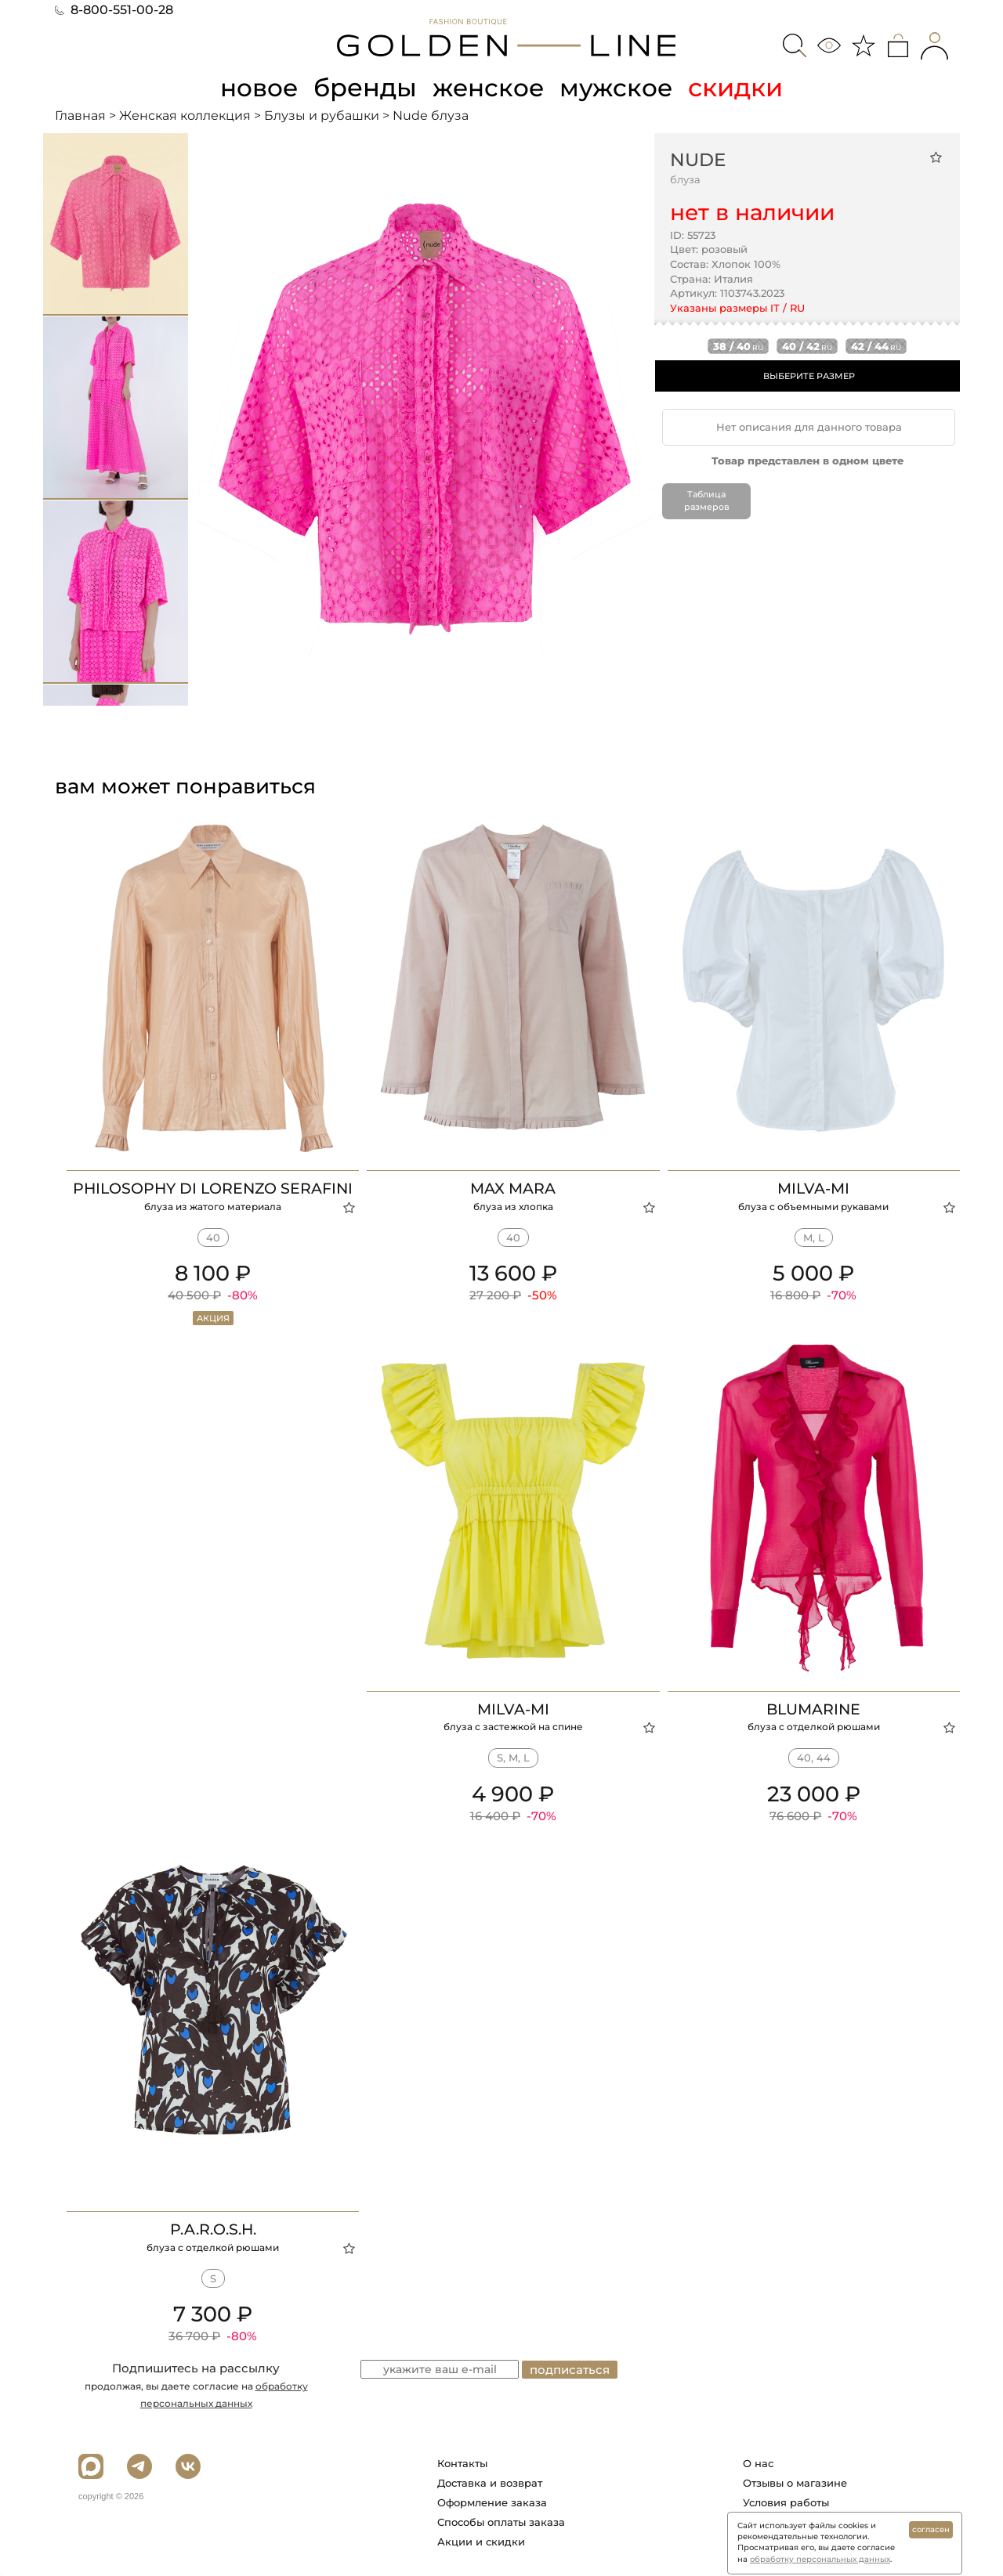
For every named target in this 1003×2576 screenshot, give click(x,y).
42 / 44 (876, 346)
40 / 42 (807, 346)
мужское (619, 87)
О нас (758, 2463)
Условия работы (786, 2502)
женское (489, 87)
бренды (365, 87)
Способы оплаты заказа (501, 2522)
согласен (931, 2529)
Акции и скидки (481, 2541)
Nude (698, 159)
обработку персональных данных (820, 2559)
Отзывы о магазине (795, 2483)
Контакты (462, 2463)
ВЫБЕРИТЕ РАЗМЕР (809, 375)
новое (257, 87)
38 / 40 (738, 346)
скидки (739, 87)
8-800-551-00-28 (114, 9)
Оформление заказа (492, 2502)
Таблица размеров (707, 500)
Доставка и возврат (489, 2483)
